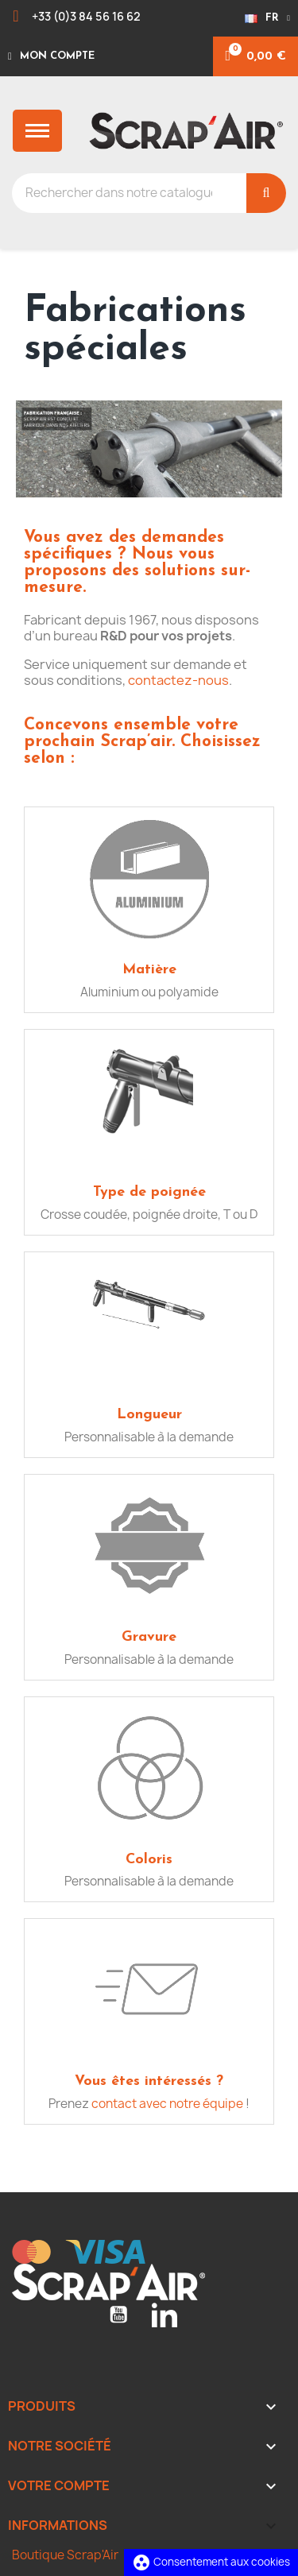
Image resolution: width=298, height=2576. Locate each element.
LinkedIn (164, 2314)
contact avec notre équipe (167, 2103)
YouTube (118, 2314)
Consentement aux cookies (211, 2562)
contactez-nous (178, 680)
